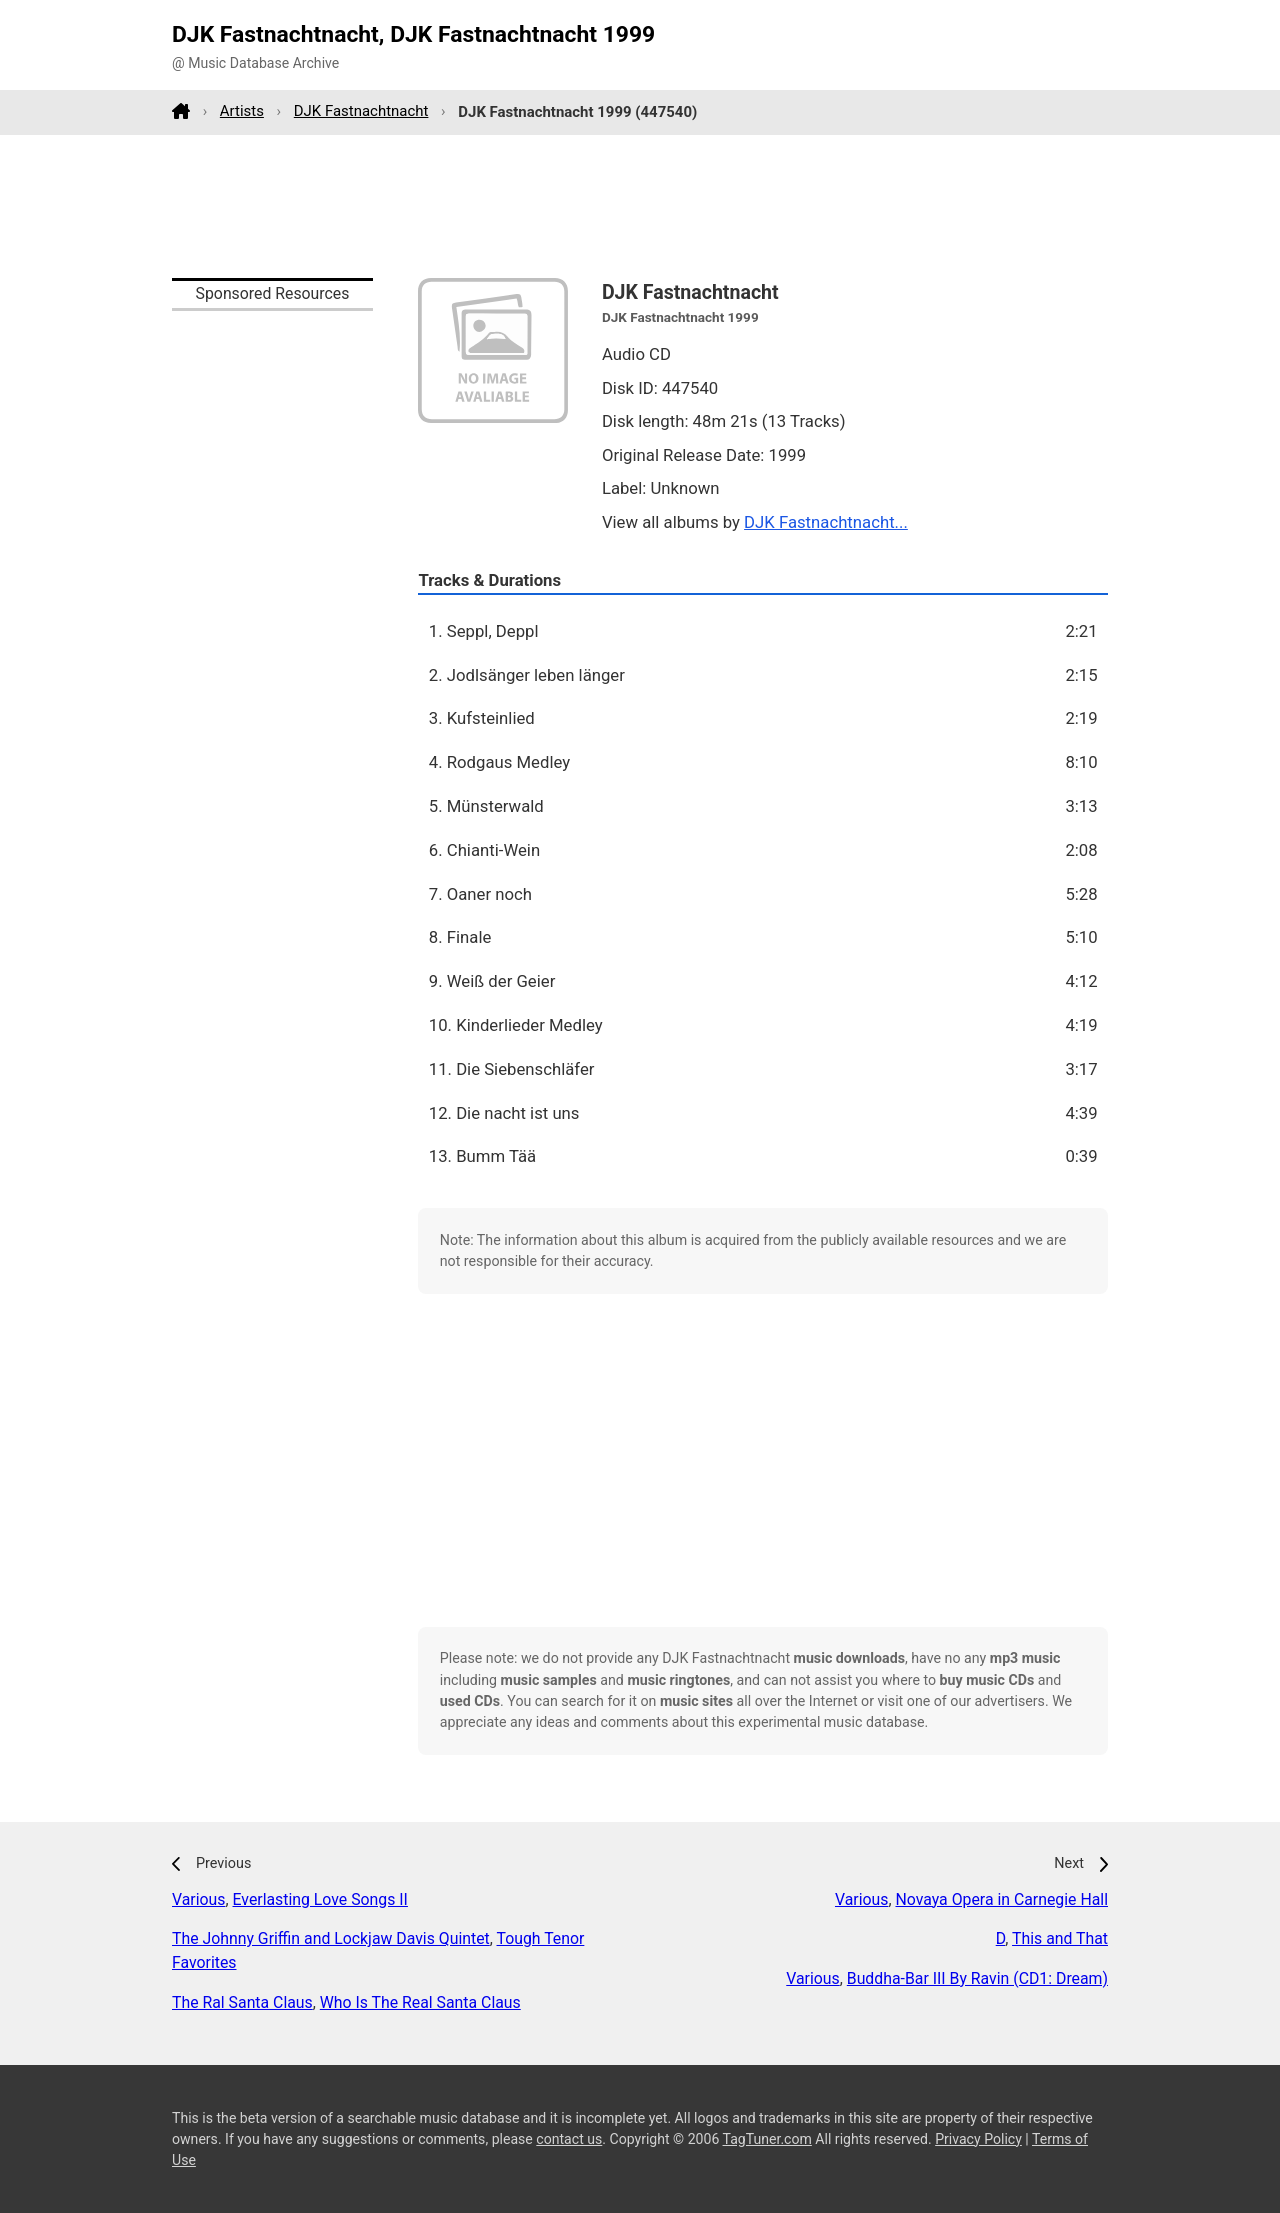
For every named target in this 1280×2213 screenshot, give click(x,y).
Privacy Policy (978, 2139)
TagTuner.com (767, 2139)
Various (198, 1899)
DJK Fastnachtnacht (361, 111)
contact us (569, 2139)
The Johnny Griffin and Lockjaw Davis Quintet (331, 1938)
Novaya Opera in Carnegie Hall (1002, 1899)
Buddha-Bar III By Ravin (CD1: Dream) (977, 1978)
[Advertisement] (640, 206)
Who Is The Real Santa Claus (420, 2002)
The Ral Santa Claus (242, 2002)
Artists (242, 111)
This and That (1060, 1938)
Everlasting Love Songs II (320, 1899)
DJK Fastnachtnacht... (826, 522)
